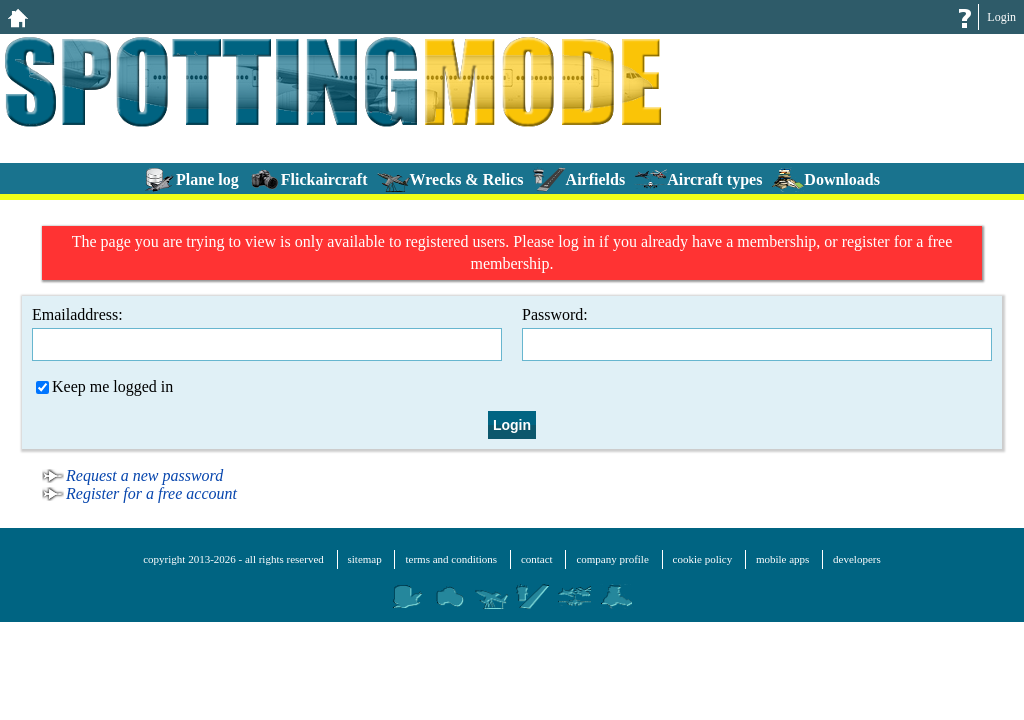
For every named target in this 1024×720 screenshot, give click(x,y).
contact (537, 559)
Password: (757, 333)
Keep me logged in (104, 386)
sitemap (365, 559)
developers (857, 559)
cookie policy (703, 559)
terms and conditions (451, 559)
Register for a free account (151, 493)
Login (1001, 17)
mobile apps (782, 559)
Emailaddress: (267, 333)
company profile (612, 559)
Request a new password (144, 475)
